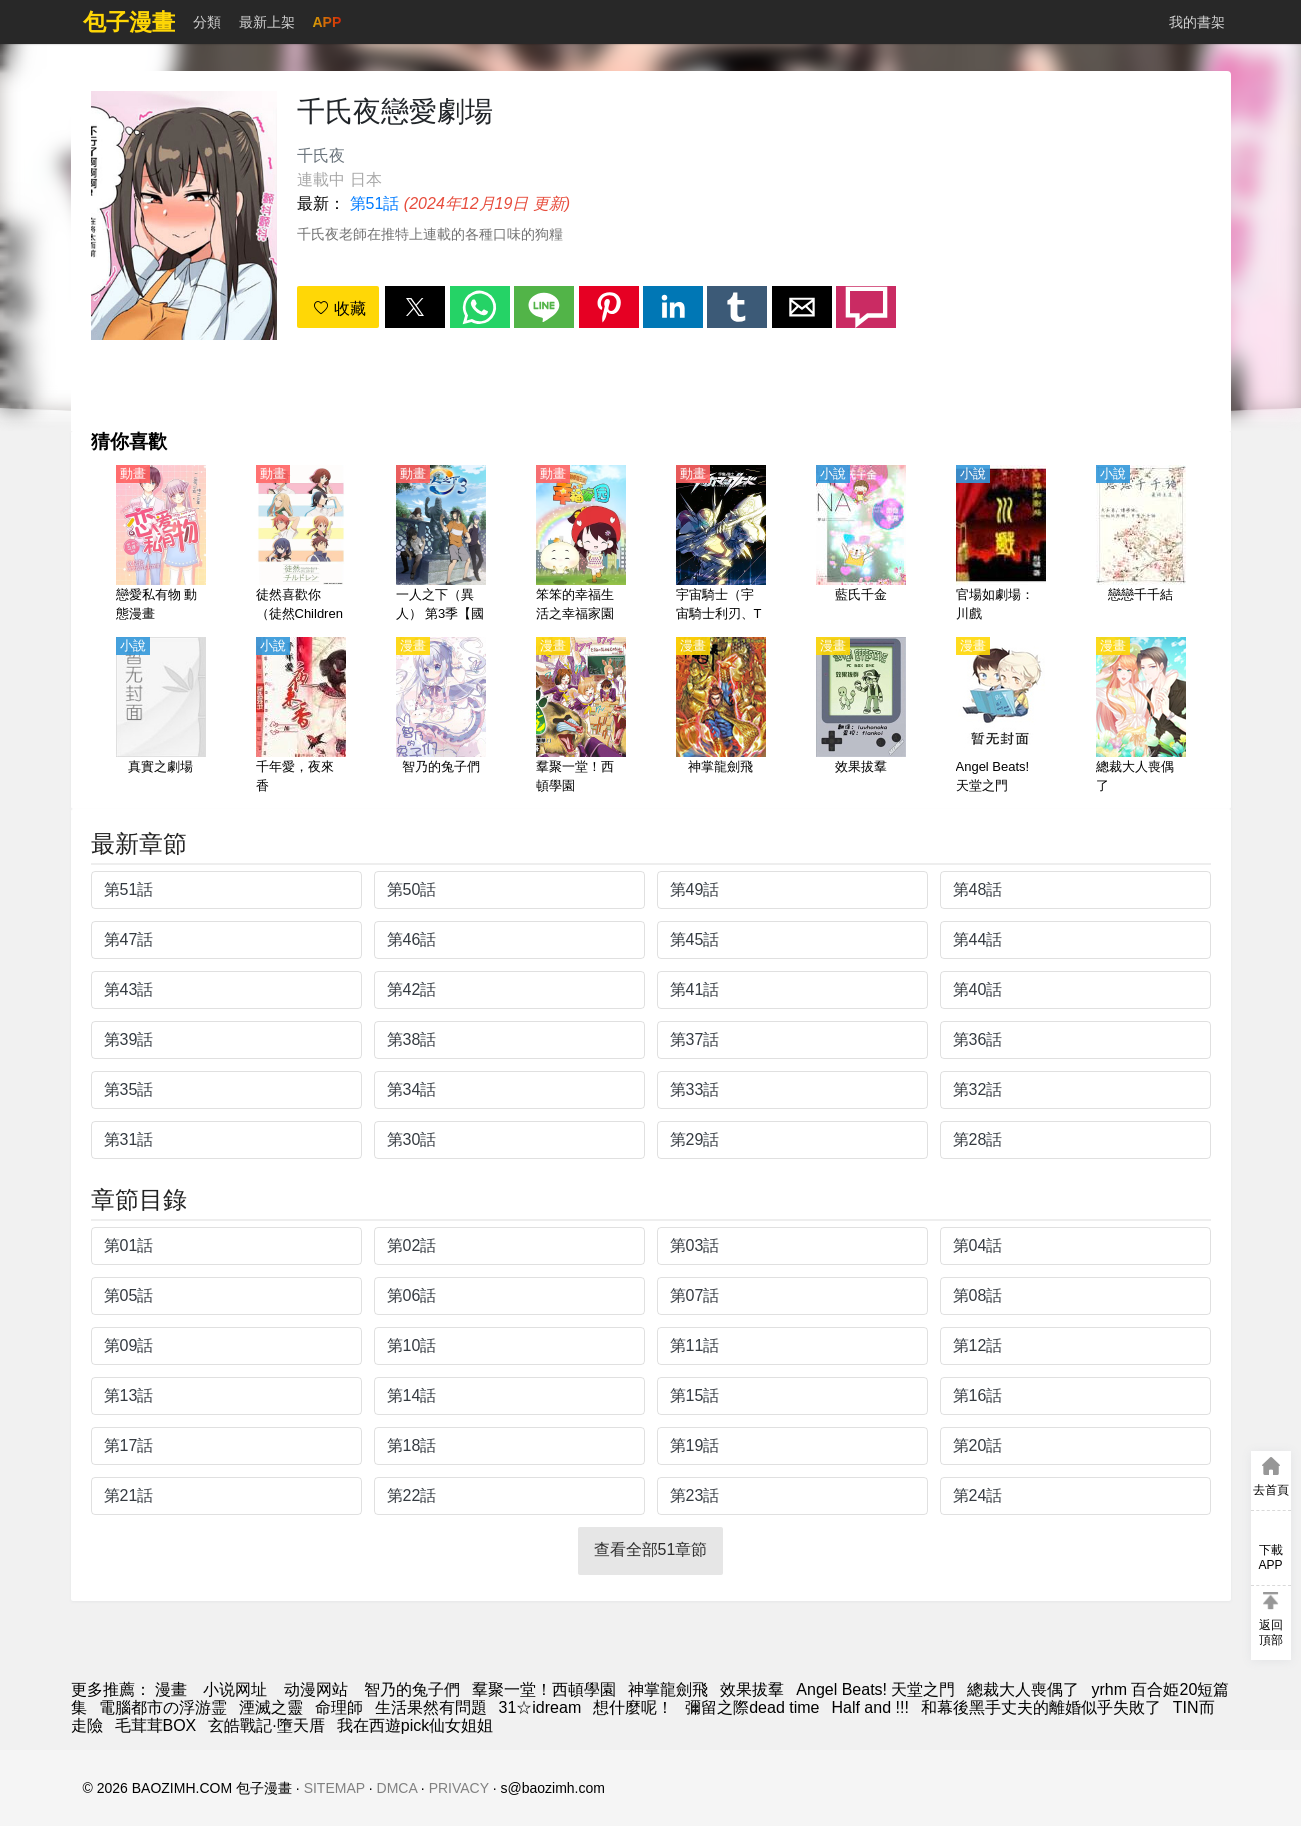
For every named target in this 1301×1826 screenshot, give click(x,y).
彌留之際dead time (752, 1707)
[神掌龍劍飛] (721, 717)
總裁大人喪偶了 (1023, 1689)
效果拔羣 (752, 1689)
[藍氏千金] (861, 545)
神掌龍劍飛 (668, 1689)
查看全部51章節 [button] (651, 1549)
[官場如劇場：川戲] (1001, 545)
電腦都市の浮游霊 (163, 1707)
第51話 (375, 203)
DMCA (397, 1788)
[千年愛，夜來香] (301, 717)
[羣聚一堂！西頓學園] (581, 717)
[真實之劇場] (161, 717)
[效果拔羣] (861, 717)
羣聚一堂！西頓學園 (544, 1689)
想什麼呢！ (633, 1707)
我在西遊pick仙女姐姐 (415, 1725)
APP (327, 22)
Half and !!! (869, 1707)
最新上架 (267, 22)
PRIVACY (459, 1788)
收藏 (339, 308)
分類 (207, 22)
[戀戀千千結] (1141, 545)
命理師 (339, 1707)
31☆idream (540, 1707)
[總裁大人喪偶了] (1141, 717)
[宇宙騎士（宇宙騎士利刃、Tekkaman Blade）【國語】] (721, 545)
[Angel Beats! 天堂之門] (1001, 717)
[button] (415, 307)
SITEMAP (334, 1788)
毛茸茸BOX (156, 1725)
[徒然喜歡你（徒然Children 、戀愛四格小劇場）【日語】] (301, 545)
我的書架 (1197, 22)
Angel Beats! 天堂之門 (875, 1689)
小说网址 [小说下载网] (235, 1689)
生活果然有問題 (431, 1707)
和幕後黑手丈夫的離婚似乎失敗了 (1041, 1707)
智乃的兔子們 (412, 1689)
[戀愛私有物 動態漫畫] (161, 545)
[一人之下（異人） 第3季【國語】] (441, 545)
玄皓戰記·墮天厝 (266, 1725)
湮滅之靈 (271, 1707)
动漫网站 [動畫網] (316, 1689)
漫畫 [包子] (171, 1689)
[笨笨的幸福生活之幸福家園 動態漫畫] (581, 545)
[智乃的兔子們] (441, 717)
